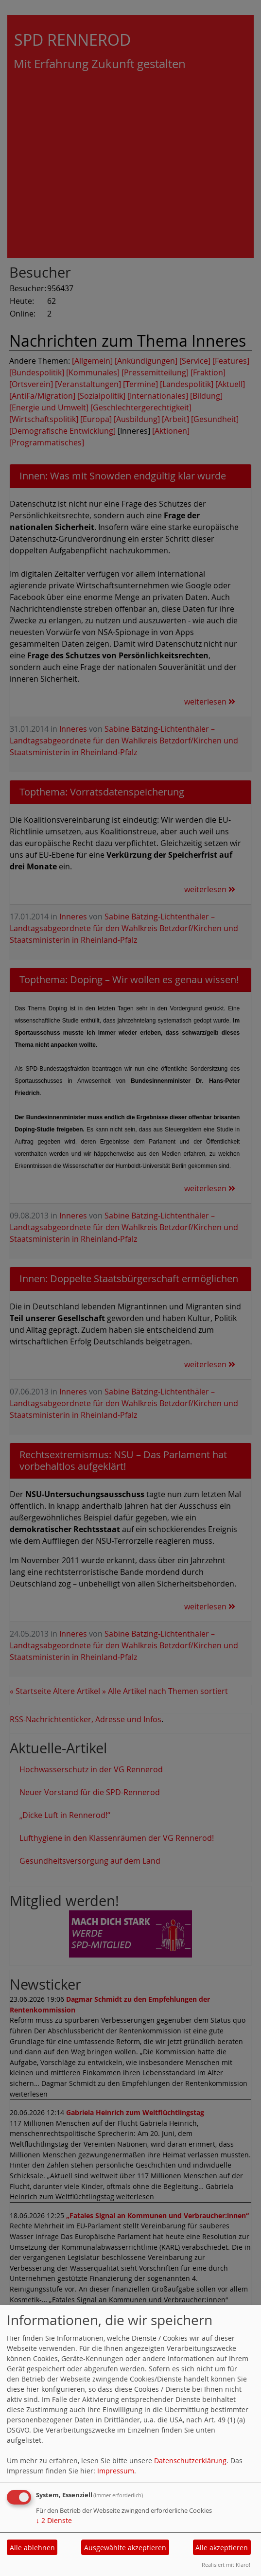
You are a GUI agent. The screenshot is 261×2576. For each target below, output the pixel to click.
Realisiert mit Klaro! (226, 2564)
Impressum (115, 2470)
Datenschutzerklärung (190, 2460)
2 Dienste (54, 2520)
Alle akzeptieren (221, 2547)
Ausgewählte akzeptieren (125, 2547)
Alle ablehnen (32, 2547)
